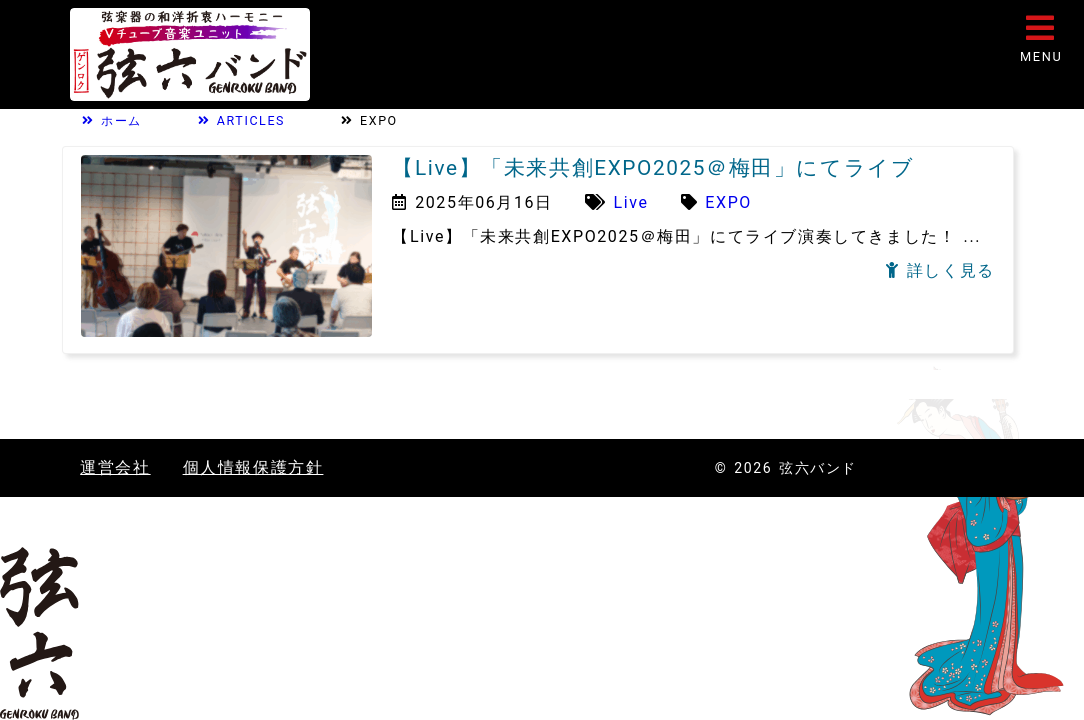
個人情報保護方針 (253, 467)
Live (631, 202)
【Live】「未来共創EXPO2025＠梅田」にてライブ (653, 168)
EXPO (728, 202)
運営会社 (115, 467)
